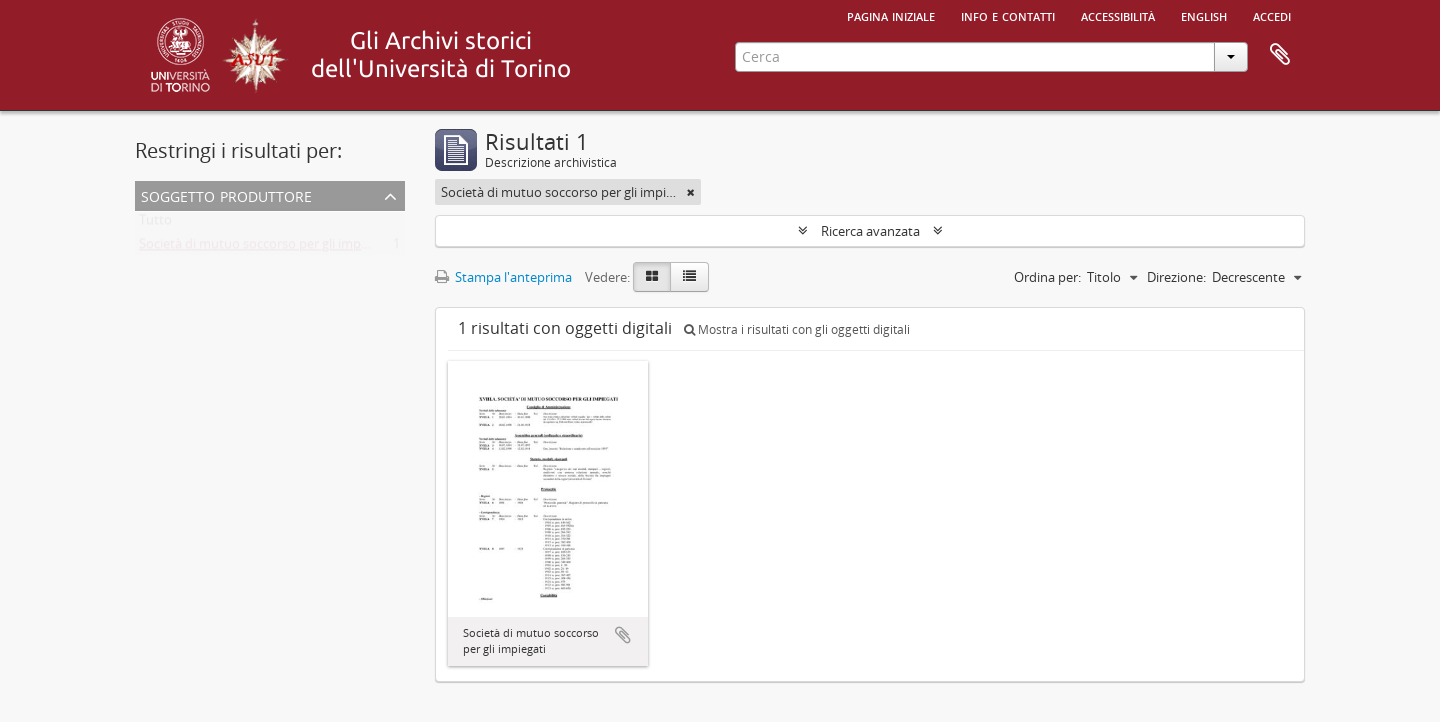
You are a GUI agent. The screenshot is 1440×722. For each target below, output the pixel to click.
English (1204, 15)
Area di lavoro (1280, 55)
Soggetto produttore (226, 194)
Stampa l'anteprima (503, 277)
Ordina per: (1047, 277)
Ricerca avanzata (870, 231)
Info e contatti (1008, 15)
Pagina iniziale (891, 15)
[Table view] (689, 277)
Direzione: (1176, 277)
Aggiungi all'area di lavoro (623, 635)
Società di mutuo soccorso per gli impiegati (266, 248)
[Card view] (652, 277)
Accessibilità (1118, 15)
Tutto (155, 224)
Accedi (1272, 15)
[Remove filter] (691, 192)
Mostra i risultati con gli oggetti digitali (797, 329)
